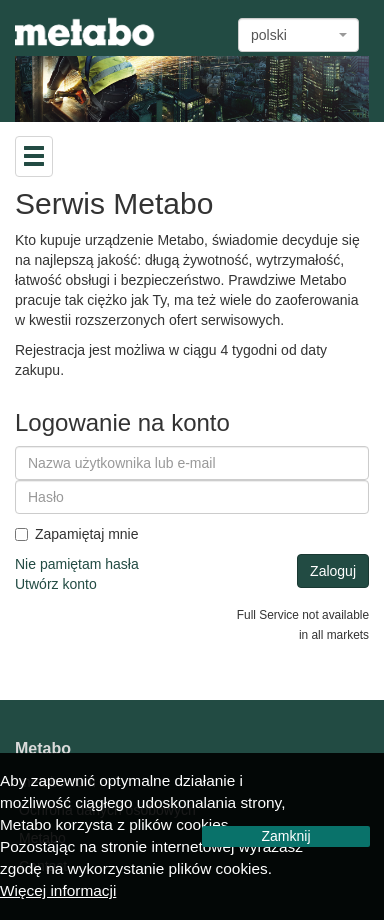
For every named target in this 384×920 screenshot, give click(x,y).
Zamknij (285, 836)
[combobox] (298, 35)
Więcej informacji (58, 890)
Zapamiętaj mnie (77, 534)
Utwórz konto (56, 584)
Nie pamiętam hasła (77, 564)
